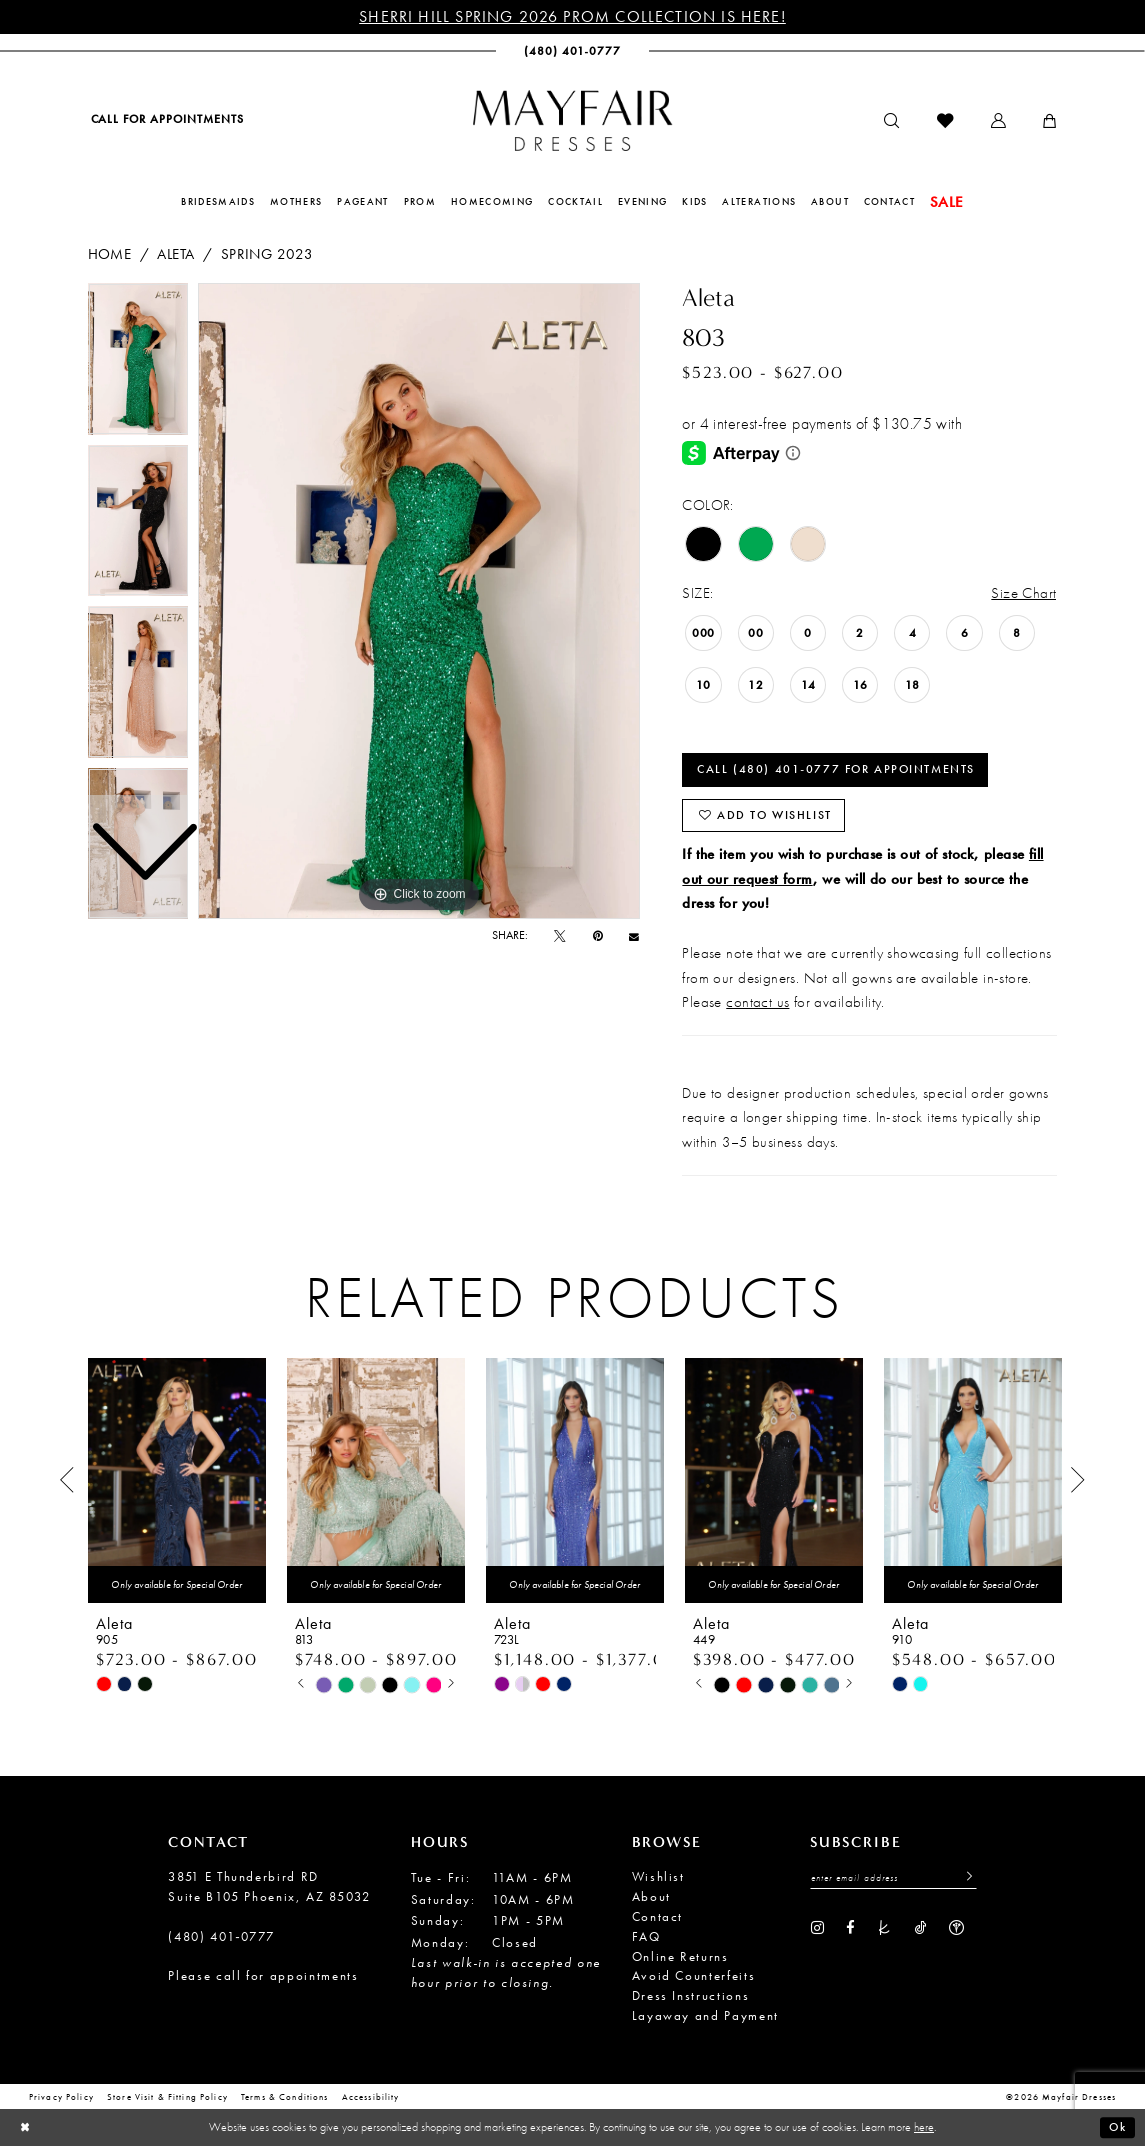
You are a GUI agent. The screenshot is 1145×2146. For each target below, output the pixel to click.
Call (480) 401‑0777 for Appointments (836, 769)
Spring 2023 (267, 253)
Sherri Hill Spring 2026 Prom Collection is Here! (572, 16)
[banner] (573, 120)
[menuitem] (166, 119)
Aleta (175, 253)
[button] (998, 121)
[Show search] (891, 121)
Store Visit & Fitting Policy (167, 2098)
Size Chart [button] (1023, 592)
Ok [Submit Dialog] (1117, 2127)
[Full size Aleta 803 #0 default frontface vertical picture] (419, 601)
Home (110, 253)
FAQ (646, 1936)
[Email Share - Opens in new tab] (634, 936)
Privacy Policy (61, 2098)
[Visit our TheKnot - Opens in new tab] (884, 1928)
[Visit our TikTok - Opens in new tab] (921, 1928)
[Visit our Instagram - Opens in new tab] (817, 1928)
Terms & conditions (285, 2098)
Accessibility (371, 2098)
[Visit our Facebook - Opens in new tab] (850, 1928)
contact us (757, 1001)
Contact (658, 1916)
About (651, 1896)
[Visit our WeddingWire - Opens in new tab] (956, 1928)
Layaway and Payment (705, 2015)
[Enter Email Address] (893, 1878)
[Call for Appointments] (166, 119)
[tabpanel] (419, 601)
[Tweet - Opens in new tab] (560, 936)
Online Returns (680, 1956)
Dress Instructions (691, 1995)
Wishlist (658, 1876)
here (924, 2127)
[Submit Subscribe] (964, 1878)
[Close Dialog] (25, 2127)
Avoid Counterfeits (694, 1975)
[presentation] (177, 1480)
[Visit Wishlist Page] (945, 121)
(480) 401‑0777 (221, 1936)
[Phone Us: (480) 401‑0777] (572, 51)
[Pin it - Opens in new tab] (598, 936)
